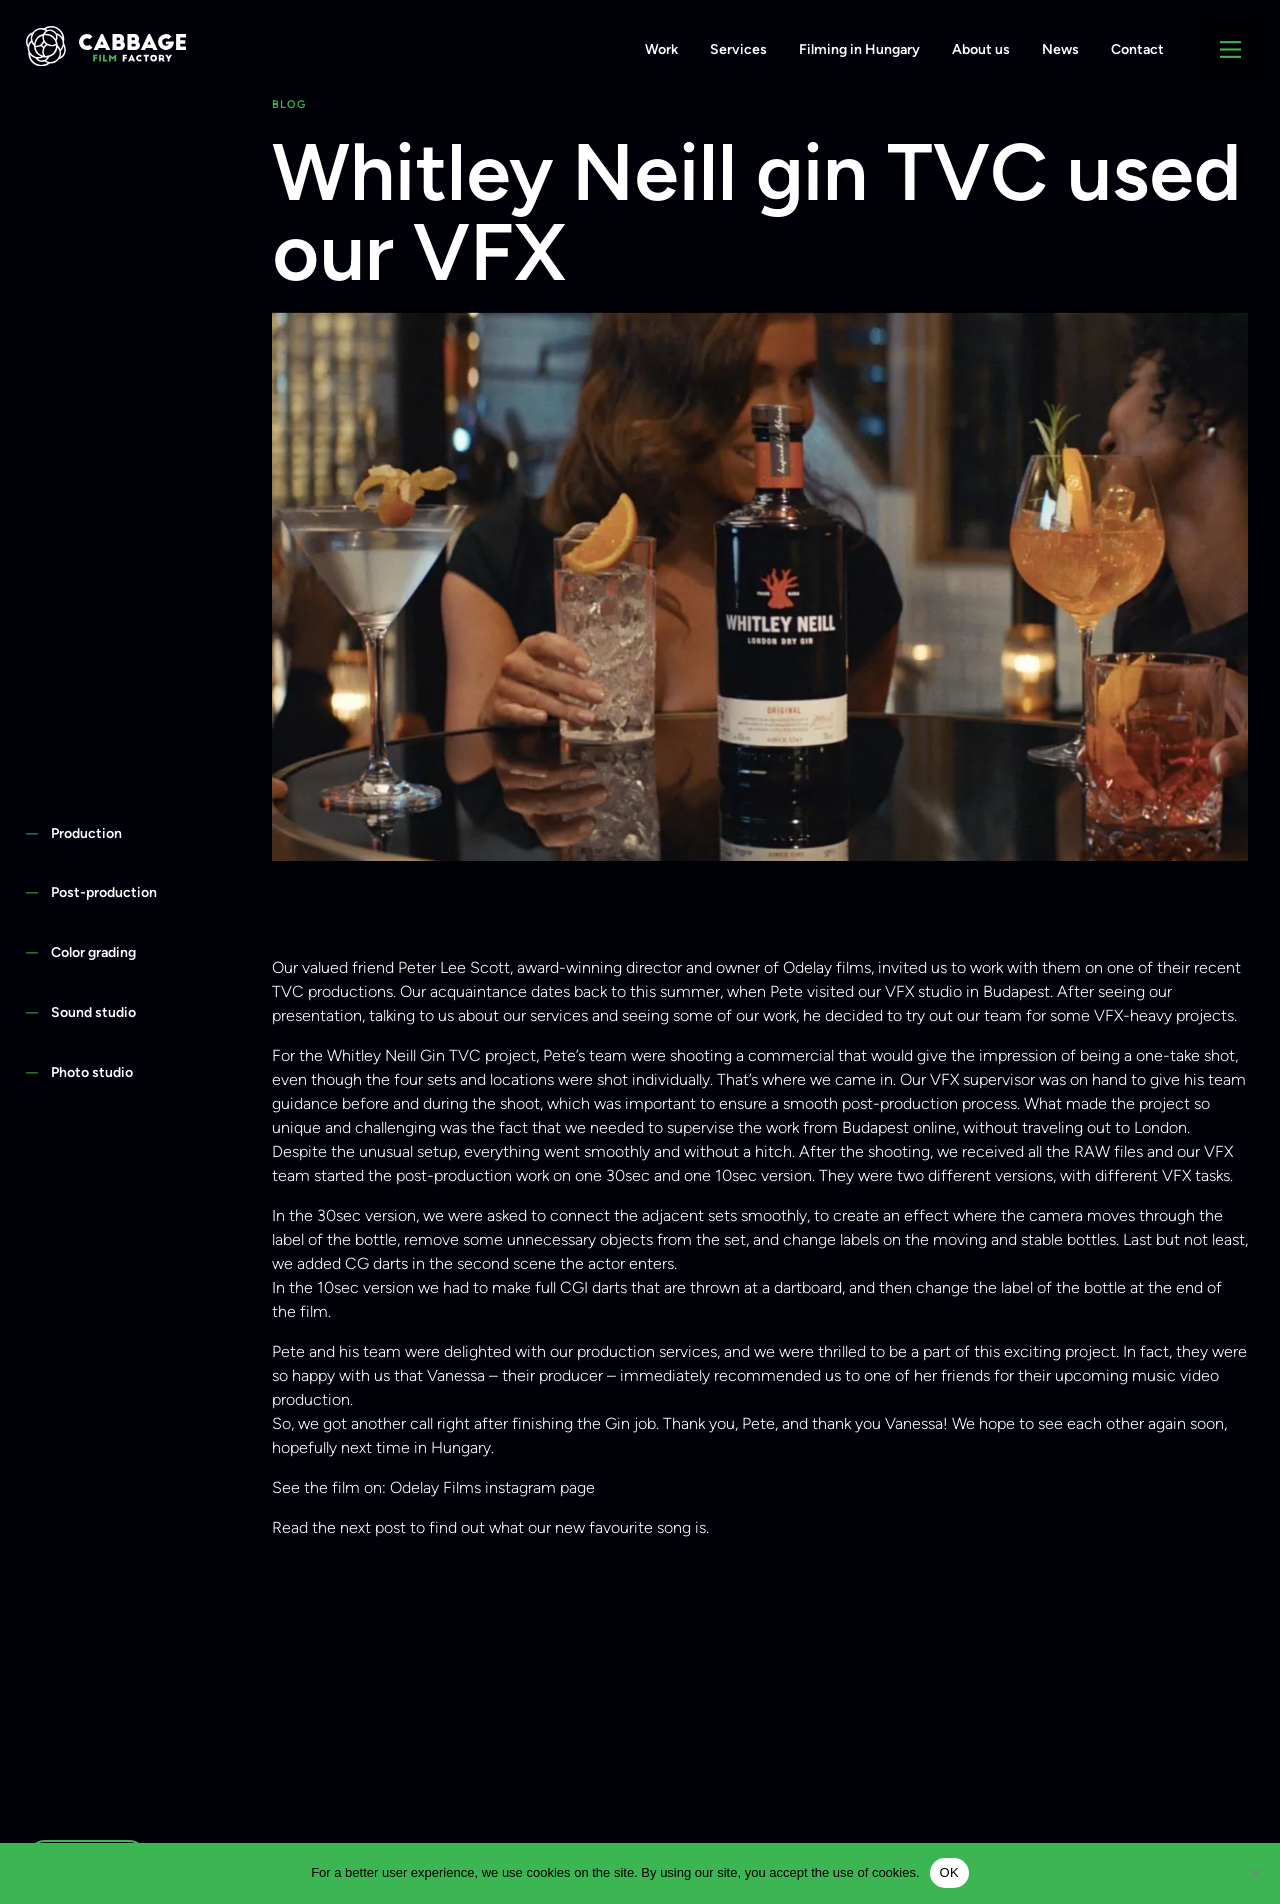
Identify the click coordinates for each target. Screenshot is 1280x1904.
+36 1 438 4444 (265, 92)
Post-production (104, 892)
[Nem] (1255, 1873)
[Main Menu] (1230, 49)
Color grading (93, 952)
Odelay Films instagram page (492, 1487)
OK (949, 1872)
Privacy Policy (391, 92)
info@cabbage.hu (128, 92)
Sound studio (93, 1012)
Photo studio (92, 1072)
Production (86, 833)
